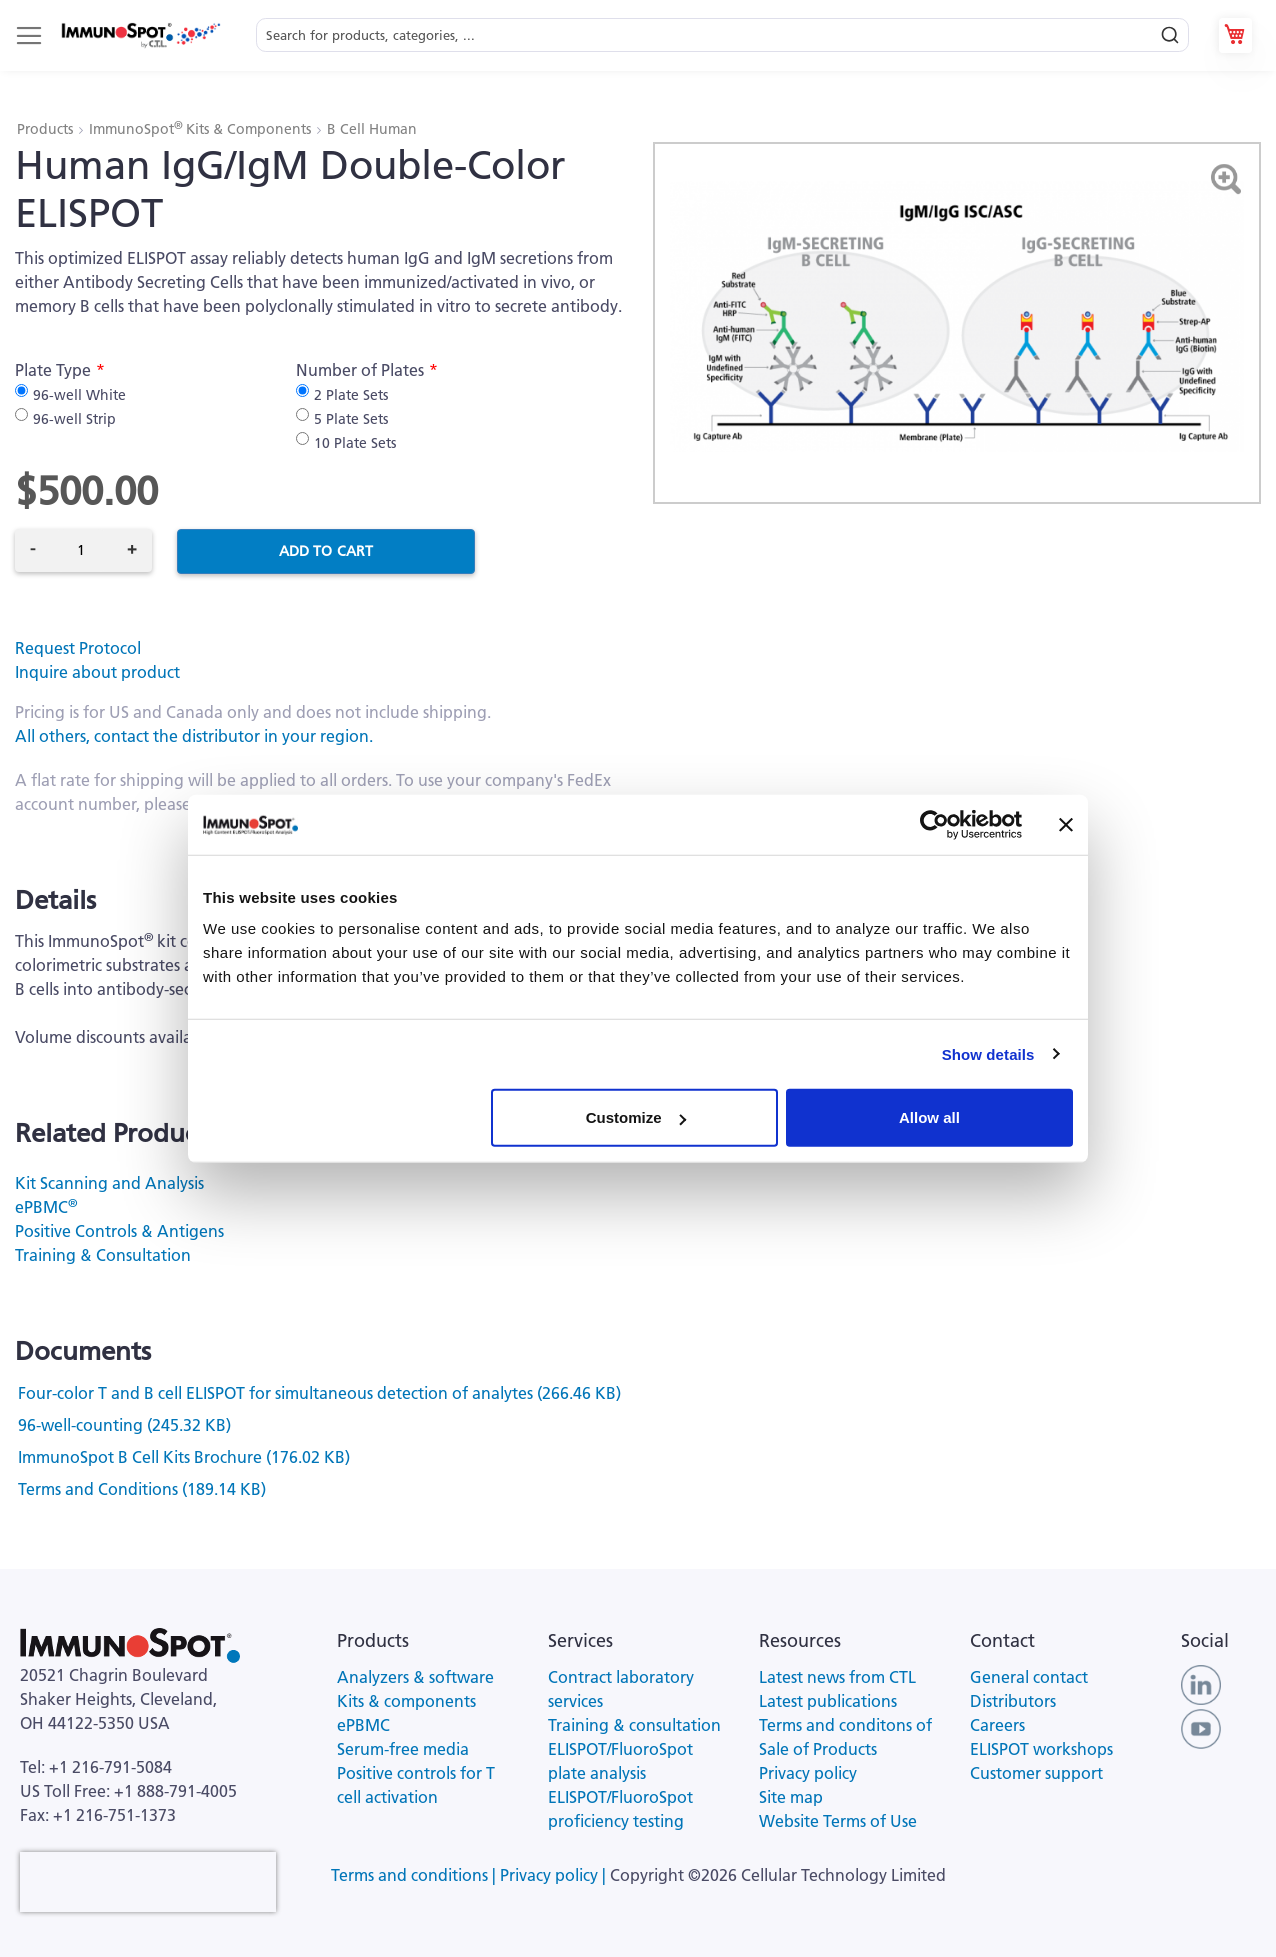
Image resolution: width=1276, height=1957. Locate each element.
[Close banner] (1066, 824)
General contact (1029, 1677)
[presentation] (148, 1882)
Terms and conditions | (415, 1875)
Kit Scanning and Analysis (109, 1183)
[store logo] (140, 35)
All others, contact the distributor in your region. (194, 736)
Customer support (1036, 1773)
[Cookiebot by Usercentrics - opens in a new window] (934, 824)
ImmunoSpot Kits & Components (202, 129)
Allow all (929, 1117)
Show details (988, 1053)
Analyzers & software (415, 1677)
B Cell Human (372, 129)
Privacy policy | (555, 1875)
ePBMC (46, 1207)
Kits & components (406, 1701)
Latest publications (828, 1701)
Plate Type (53, 370)
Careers (997, 1725)
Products (47, 129)
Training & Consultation (103, 1255)
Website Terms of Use (838, 1821)
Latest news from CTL (837, 1677)
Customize (636, 1117)
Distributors (1013, 1701)
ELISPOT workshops (1041, 1749)
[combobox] (722, 35)
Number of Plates (360, 370)
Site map (791, 1797)
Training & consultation (634, 1725)
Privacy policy (808, 1773)
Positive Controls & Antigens (119, 1231)
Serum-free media (403, 1749)
